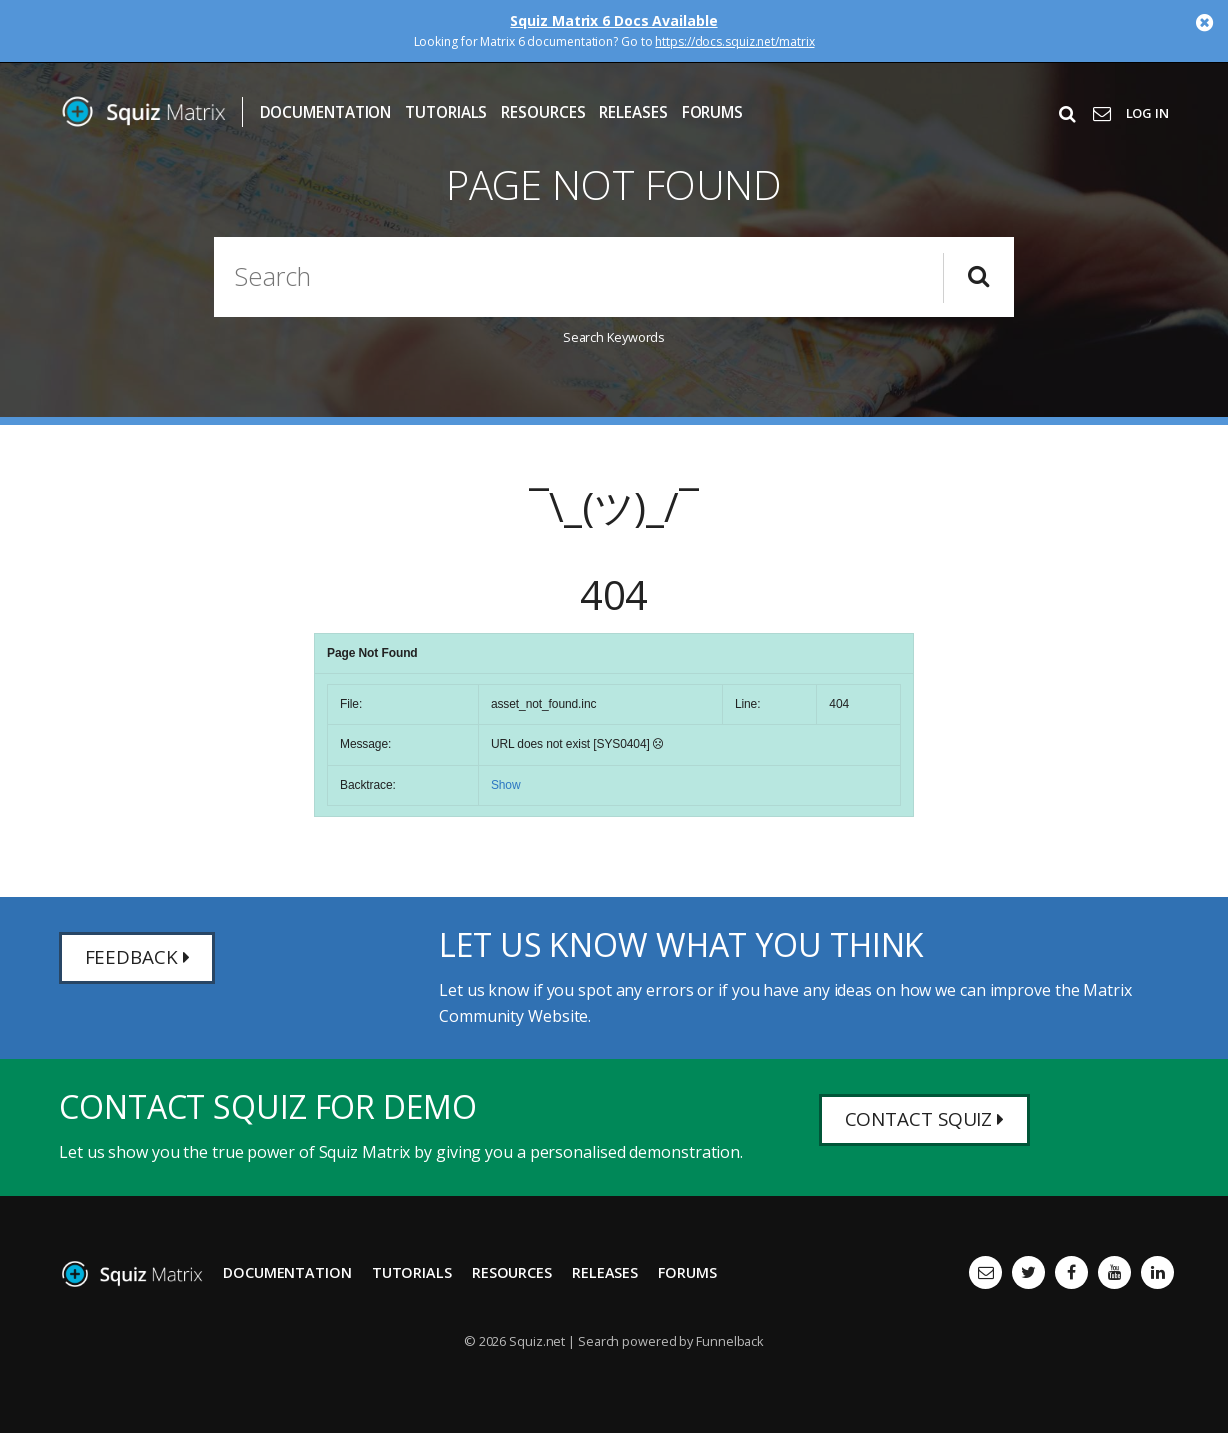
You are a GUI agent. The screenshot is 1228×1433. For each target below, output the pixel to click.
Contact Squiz (929, 1121)
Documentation (326, 112)
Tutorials (446, 112)
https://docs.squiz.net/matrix (734, 41)
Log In (1147, 113)
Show (506, 785)
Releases (633, 112)
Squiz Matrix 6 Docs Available (613, 20)
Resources (543, 112)
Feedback (139, 959)
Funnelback (730, 1341)
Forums (712, 112)
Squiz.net (537, 1341)
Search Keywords (614, 337)
